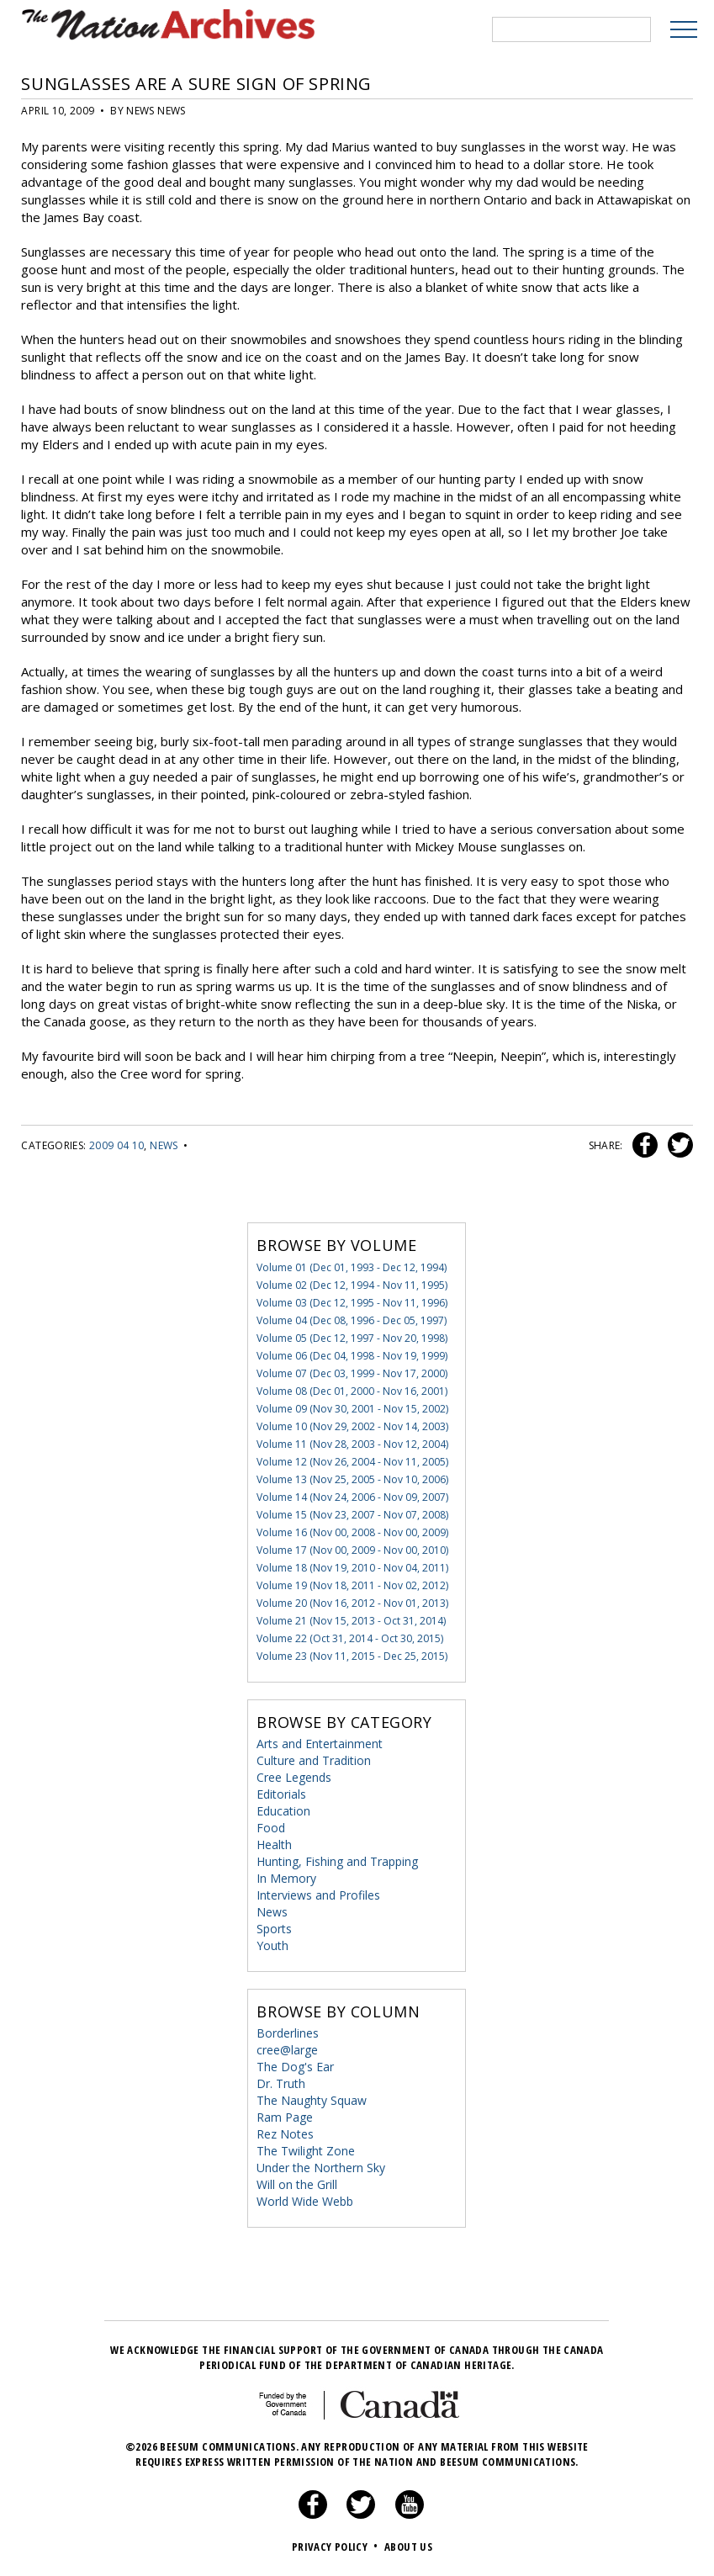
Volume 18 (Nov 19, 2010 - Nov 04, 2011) (352, 1568)
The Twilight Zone (306, 2151)
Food (271, 1828)
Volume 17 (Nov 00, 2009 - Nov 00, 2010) (352, 1550)
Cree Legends (294, 1777)
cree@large (287, 2050)
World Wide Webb (305, 2201)
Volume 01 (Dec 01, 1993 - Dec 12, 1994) (352, 1267)
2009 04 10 (117, 1145)
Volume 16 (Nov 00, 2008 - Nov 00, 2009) (352, 1532)
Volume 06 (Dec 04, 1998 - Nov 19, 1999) (352, 1356)
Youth (272, 1945)
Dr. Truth (281, 2083)
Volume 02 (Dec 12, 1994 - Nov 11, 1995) (352, 1285)
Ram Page (285, 2117)
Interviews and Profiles (318, 1895)
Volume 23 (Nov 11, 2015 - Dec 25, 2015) (352, 1656)
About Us (408, 2546)
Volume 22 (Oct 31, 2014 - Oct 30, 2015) (350, 1638)
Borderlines (288, 2033)
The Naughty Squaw (312, 2100)
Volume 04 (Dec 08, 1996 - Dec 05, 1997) (352, 1320)
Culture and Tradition (314, 1760)
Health (274, 1844)
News (163, 1145)
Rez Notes (285, 2134)
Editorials (281, 1794)
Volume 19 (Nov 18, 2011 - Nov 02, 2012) (352, 1585)
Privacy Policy (337, 2546)
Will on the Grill (297, 2184)
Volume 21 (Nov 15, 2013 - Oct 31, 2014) (351, 1621)
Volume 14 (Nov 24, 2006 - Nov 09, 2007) (352, 1497)
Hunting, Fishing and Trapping (337, 1861)
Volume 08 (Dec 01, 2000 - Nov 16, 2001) (352, 1391)
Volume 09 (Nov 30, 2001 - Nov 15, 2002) (352, 1409)
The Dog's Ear (295, 2067)
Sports (274, 1929)
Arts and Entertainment (320, 1744)
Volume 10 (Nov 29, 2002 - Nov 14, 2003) (352, 1426)
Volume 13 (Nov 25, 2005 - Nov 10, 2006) (352, 1479)
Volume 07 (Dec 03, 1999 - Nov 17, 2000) (352, 1373)
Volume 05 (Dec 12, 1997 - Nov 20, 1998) (352, 1338)
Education (283, 1811)
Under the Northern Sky (321, 2168)
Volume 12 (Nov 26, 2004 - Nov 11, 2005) (352, 1462)
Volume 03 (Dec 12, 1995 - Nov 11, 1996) (352, 1303)
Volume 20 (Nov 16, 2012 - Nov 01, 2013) (352, 1603)
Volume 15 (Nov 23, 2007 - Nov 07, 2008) (352, 1515)
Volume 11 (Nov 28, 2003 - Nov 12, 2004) (352, 1444)
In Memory (286, 1878)
